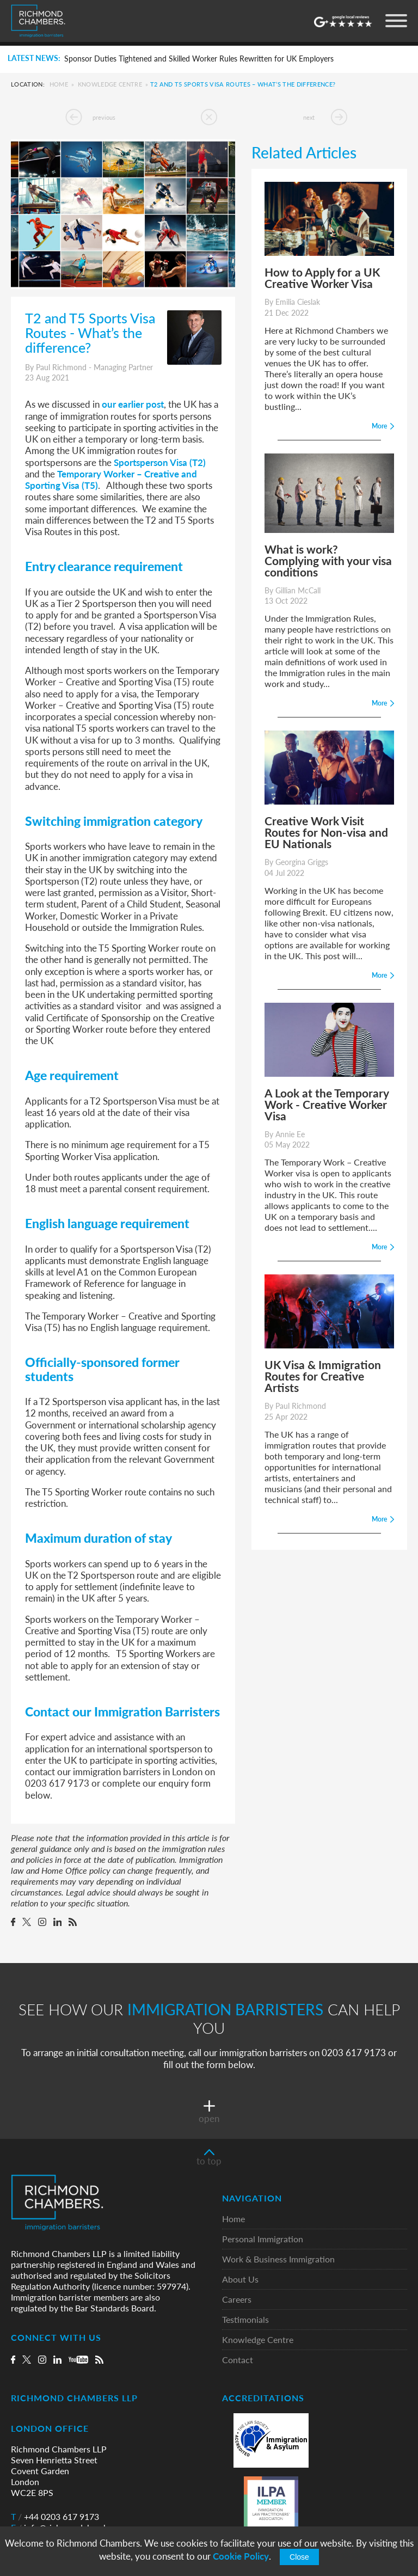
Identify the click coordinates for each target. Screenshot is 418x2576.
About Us (240, 2280)
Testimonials (245, 2321)
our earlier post (133, 403)
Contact (237, 2361)
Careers (236, 2301)
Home (59, 84)
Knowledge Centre (110, 84)
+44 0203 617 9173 (55, 2517)
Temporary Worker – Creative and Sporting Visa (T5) (111, 479)
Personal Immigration (262, 2240)
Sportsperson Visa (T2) (160, 462)
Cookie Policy (241, 2556)
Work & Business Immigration (278, 2260)
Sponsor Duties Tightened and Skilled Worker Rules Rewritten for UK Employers (199, 58)
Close (299, 2557)
